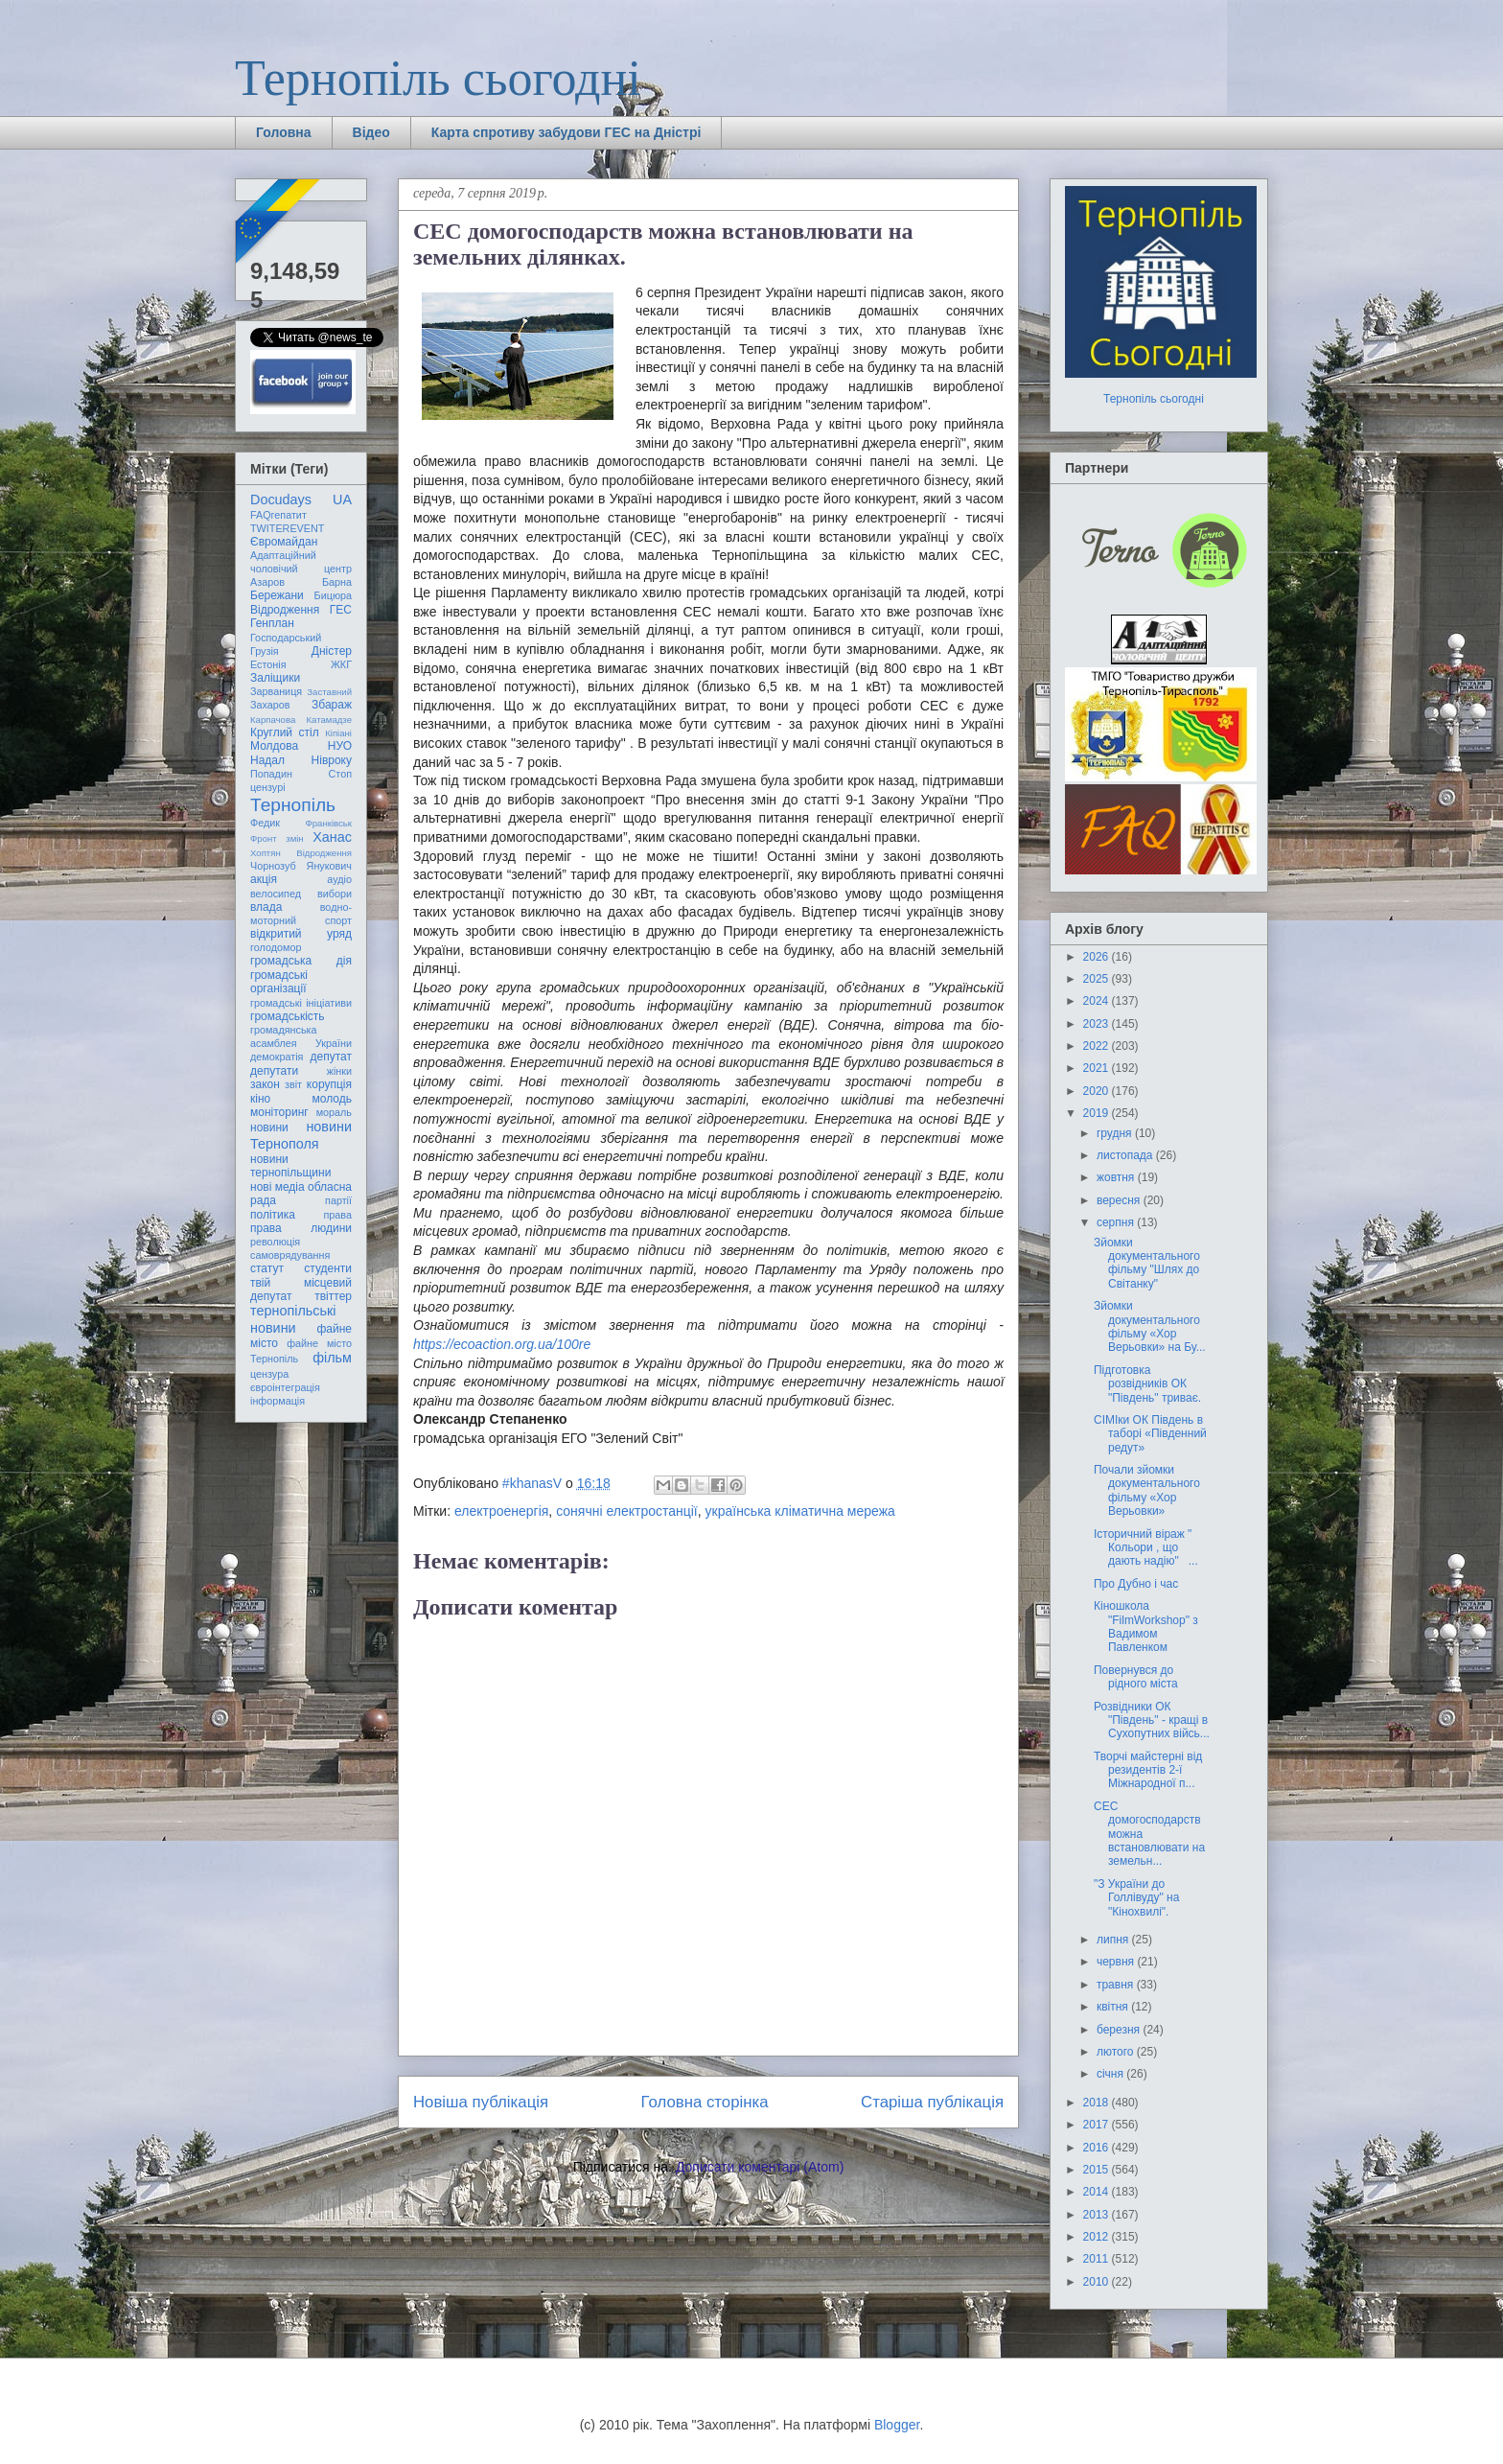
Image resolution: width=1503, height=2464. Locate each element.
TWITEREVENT (287, 528)
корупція (329, 1084)
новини (269, 1127)
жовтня (1117, 1177)
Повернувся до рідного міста (1136, 1676)
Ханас (332, 837)
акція (263, 879)
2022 (1097, 1046)
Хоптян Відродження (301, 853)
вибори (334, 893)
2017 (1097, 2124)
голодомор (275, 947)
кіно (260, 1098)
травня (1117, 1984)
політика (272, 1214)
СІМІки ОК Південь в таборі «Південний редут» (1150, 1433)
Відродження (284, 609)
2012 (1097, 2236)
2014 (1097, 2191)
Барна (337, 582)
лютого (1117, 2051)
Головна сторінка (705, 2102)
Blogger (896, 2424)
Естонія (268, 664)
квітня (1114, 2006)
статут (267, 1268)
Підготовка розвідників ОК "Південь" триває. (1147, 1384)
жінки (339, 1071)
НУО (340, 746)
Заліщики (275, 678)
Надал (267, 760)
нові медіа (277, 1187)
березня (1120, 2029)
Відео (371, 132)
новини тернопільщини (290, 1165)
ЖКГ (341, 664)
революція (275, 1241)
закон (265, 1084)
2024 (1097, 1001)
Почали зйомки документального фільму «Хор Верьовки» (1147, 1490)
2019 (1097, 1113)
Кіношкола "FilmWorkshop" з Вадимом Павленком (1146, 1626)
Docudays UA (301, 499)
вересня (1120, 1200)
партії (338, 1200)
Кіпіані (338, 733)
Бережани (277, 595)
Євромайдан (283, 541)
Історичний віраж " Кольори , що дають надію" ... (1146, 1548)
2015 (1097, 2169)
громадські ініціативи (301, 1003)
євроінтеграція (285, 1387)
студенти (328, 1268)
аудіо (339, 879)
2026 (1097, 957)
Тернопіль (292, 805)
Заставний (329, 691)
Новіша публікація (480, 2102)
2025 (1097, 979)
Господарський (285, 637)
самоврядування (290, 1255)
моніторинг (279, 1112)
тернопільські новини (292, 1319)
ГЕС (341, 609)
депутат (331, 1056)
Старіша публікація (932, 2102)
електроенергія (501, 1511)
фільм (332, 1357)
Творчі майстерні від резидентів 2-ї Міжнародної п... (1148, 1770)
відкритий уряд (301, 934)
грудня (1116, 1133)
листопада (1126, 1155)
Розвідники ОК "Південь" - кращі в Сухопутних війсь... (1152, 1720)
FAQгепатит (278, 515)
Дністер (332, 651)
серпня (1117, 1222)
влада (266, 907)
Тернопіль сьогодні (438, 78)
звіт (293, 1084)
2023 (1097, 1024)
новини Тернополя (301, 1135)
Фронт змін (277, 838)
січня (1111, 2073)
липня (1114, 1939)
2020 (1097, 1091)
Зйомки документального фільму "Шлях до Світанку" (1147, 1263)
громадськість (287, 1016)
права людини (301, 1228)
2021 (1097, 1068)
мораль (334, 1112)
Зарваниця (276, 691)
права (338, 1214)
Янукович (329, 866)
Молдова (274, 746)
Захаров (270, 704)
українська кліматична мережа (800, 1511)
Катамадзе (330, 719)
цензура (269, 1374)
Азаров (267, 582)
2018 (1097, 2102)
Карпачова (272, 719)
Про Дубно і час (1136, 1584)
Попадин (271, 773)
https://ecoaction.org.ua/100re (501, 1344)
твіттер (333, 1296)
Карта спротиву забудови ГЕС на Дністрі (566, 132)
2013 (1097, 2214)
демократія (276, 1056)
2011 (1097, 2259)
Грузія (264, 651)
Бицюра (333, 595)
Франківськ (328, 823)
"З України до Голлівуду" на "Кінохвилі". (1136, 1897)
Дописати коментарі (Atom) (760, 2166)
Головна (284, 132)
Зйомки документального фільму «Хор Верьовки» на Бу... (1150, 1326)
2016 (1097, 2147)
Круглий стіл (284, 732)
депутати (274, 1071)
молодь (332, 1098)
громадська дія (301, 960)
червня (1117, 1961)
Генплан (272, 623)
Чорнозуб (273, 866)
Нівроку (332, 760)
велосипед (275, 893)
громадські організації (279, 981)
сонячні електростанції (627, 1511)
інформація (277, 1400)
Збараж (332, 704)
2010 (1097, 2282)
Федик (265, 822)
